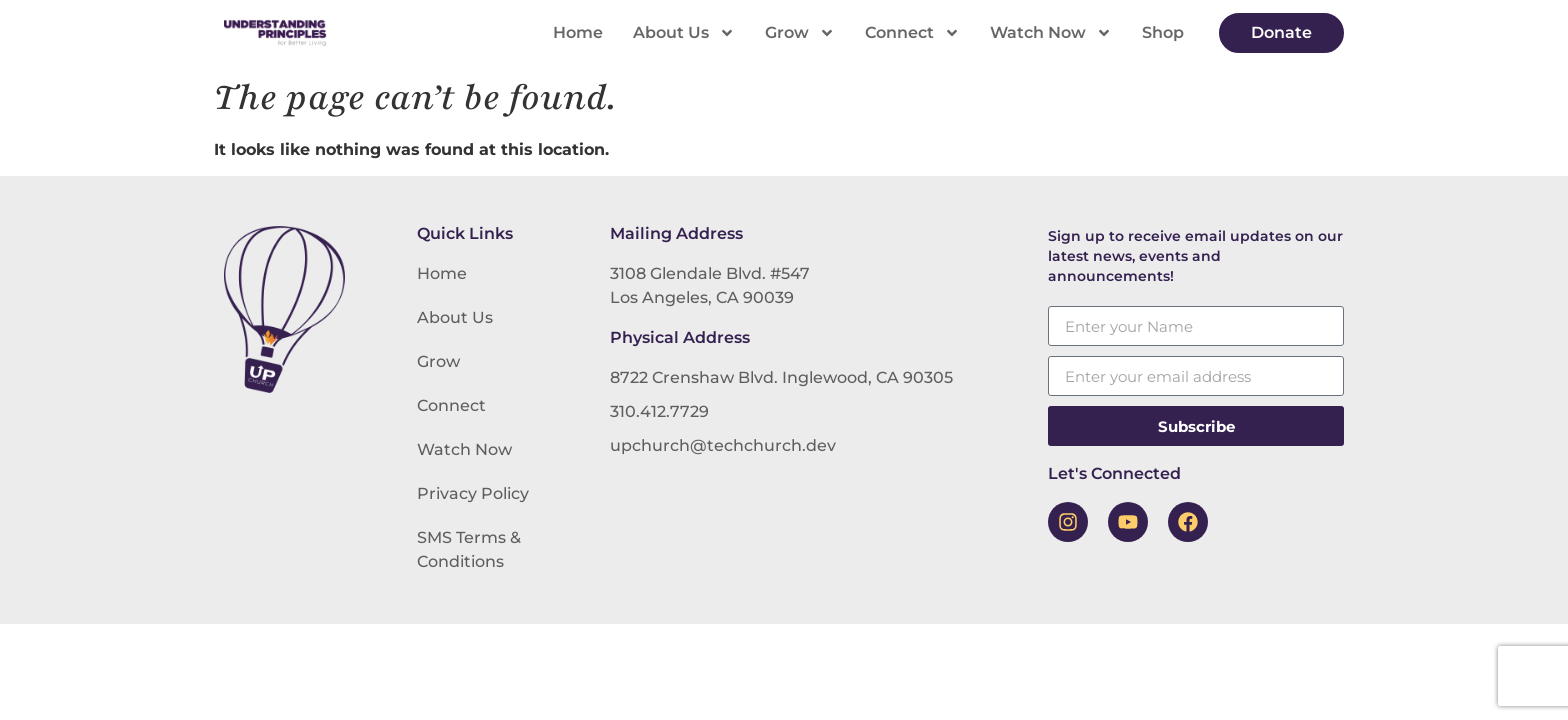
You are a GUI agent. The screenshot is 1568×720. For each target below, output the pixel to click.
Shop (1163, 32)
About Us (684, 33)
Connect (912, 33)
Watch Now (1051, 33)
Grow (800, 33)
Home (578, 32)
